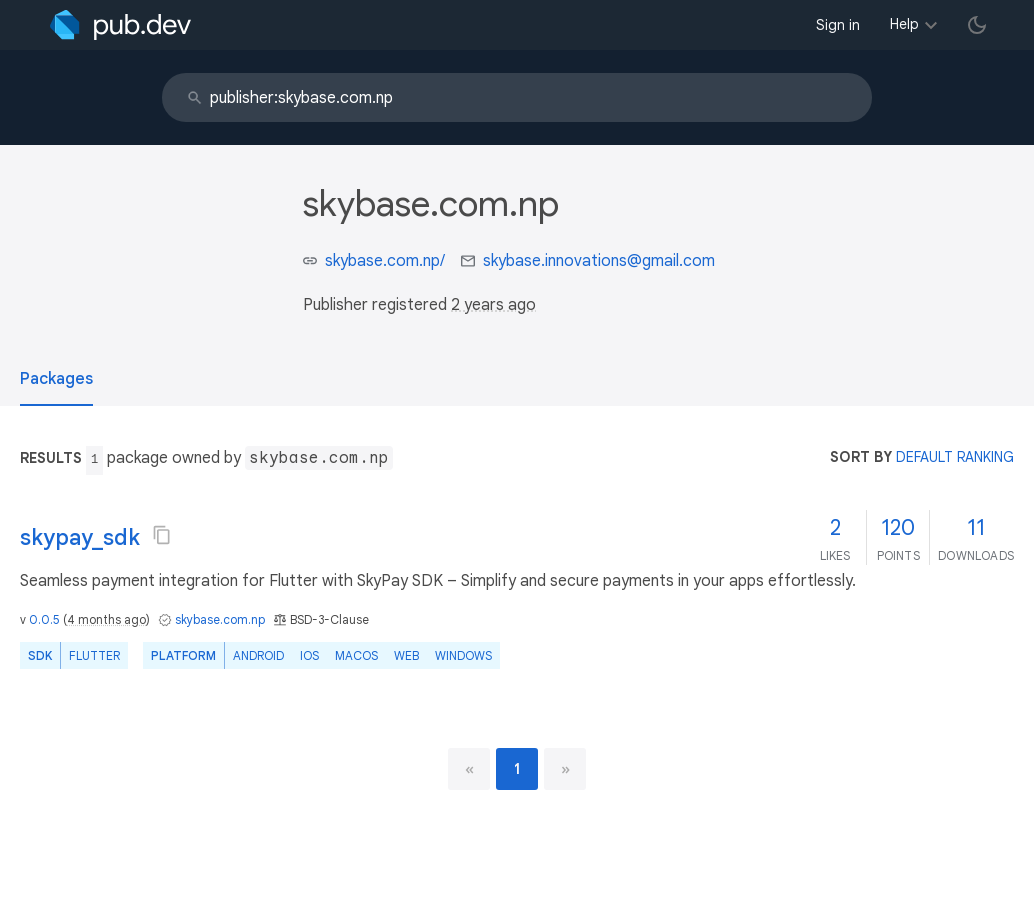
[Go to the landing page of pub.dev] (120, 25)
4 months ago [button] (106, 619)
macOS (356, 655)
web (406, 655)
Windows (463, 655)
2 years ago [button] (493, 305)
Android (258, 655)
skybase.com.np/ (385, 261)
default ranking (955, 457)
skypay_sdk (80, 537)
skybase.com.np (220, 619)
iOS (309, 655)
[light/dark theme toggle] (977, 25)
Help (904, 24)
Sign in (838, 25)
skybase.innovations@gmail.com (599, 261)
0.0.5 (44, 619)
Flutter (94, 655)
